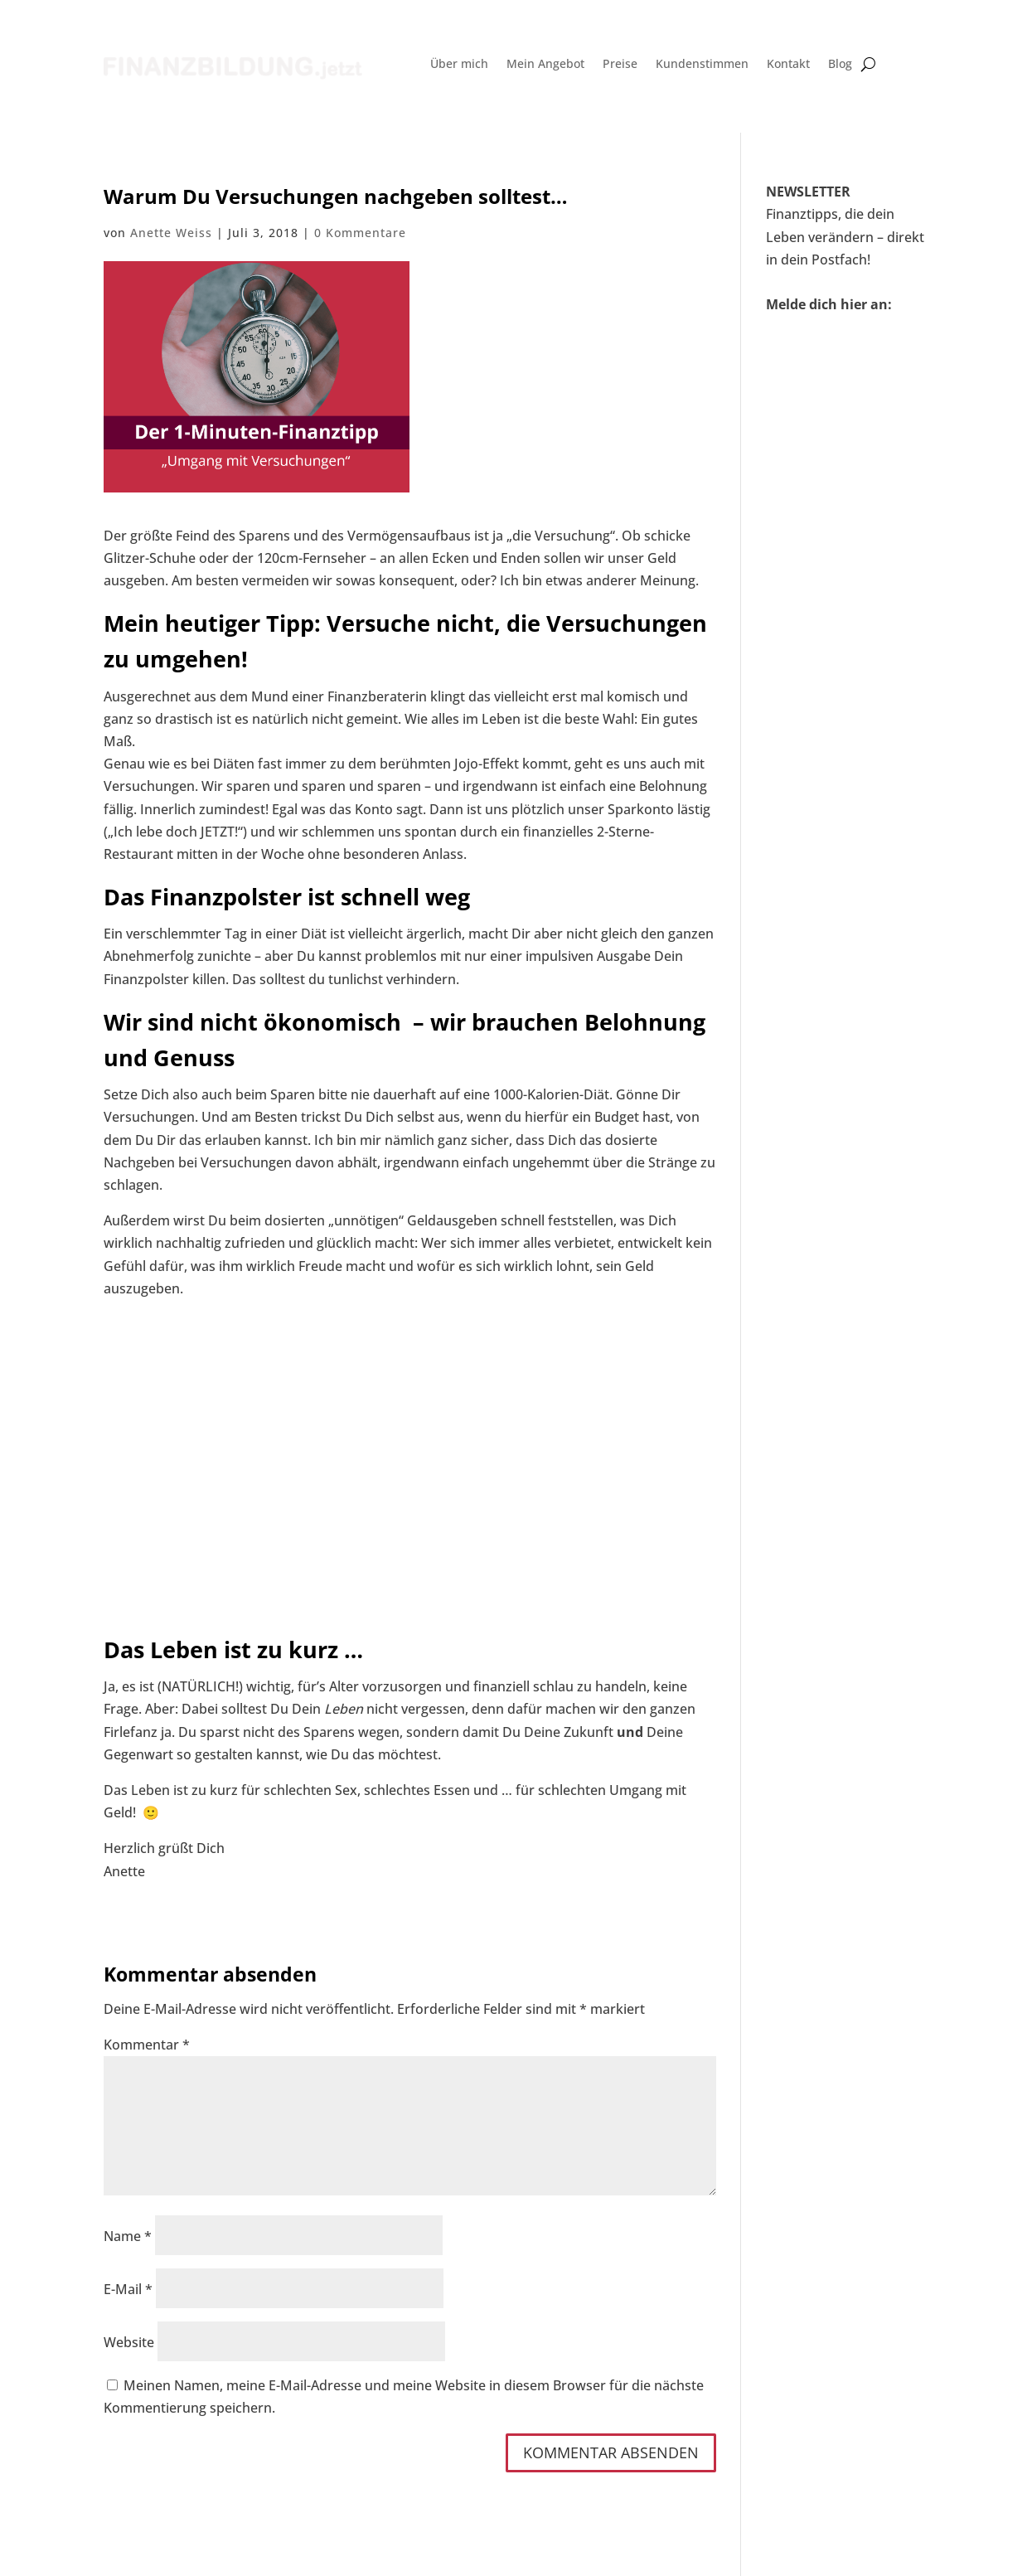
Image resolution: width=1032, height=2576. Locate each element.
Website (129, 2342)
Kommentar (147, 2044)
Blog (840, 64)
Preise (620, 64)
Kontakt (788, 64)
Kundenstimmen (702, 64)
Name (128, 2236)
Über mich (459, 64)
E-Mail (128, 2289)
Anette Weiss (171, 232)
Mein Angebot (545, 64)
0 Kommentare (360, 232)
